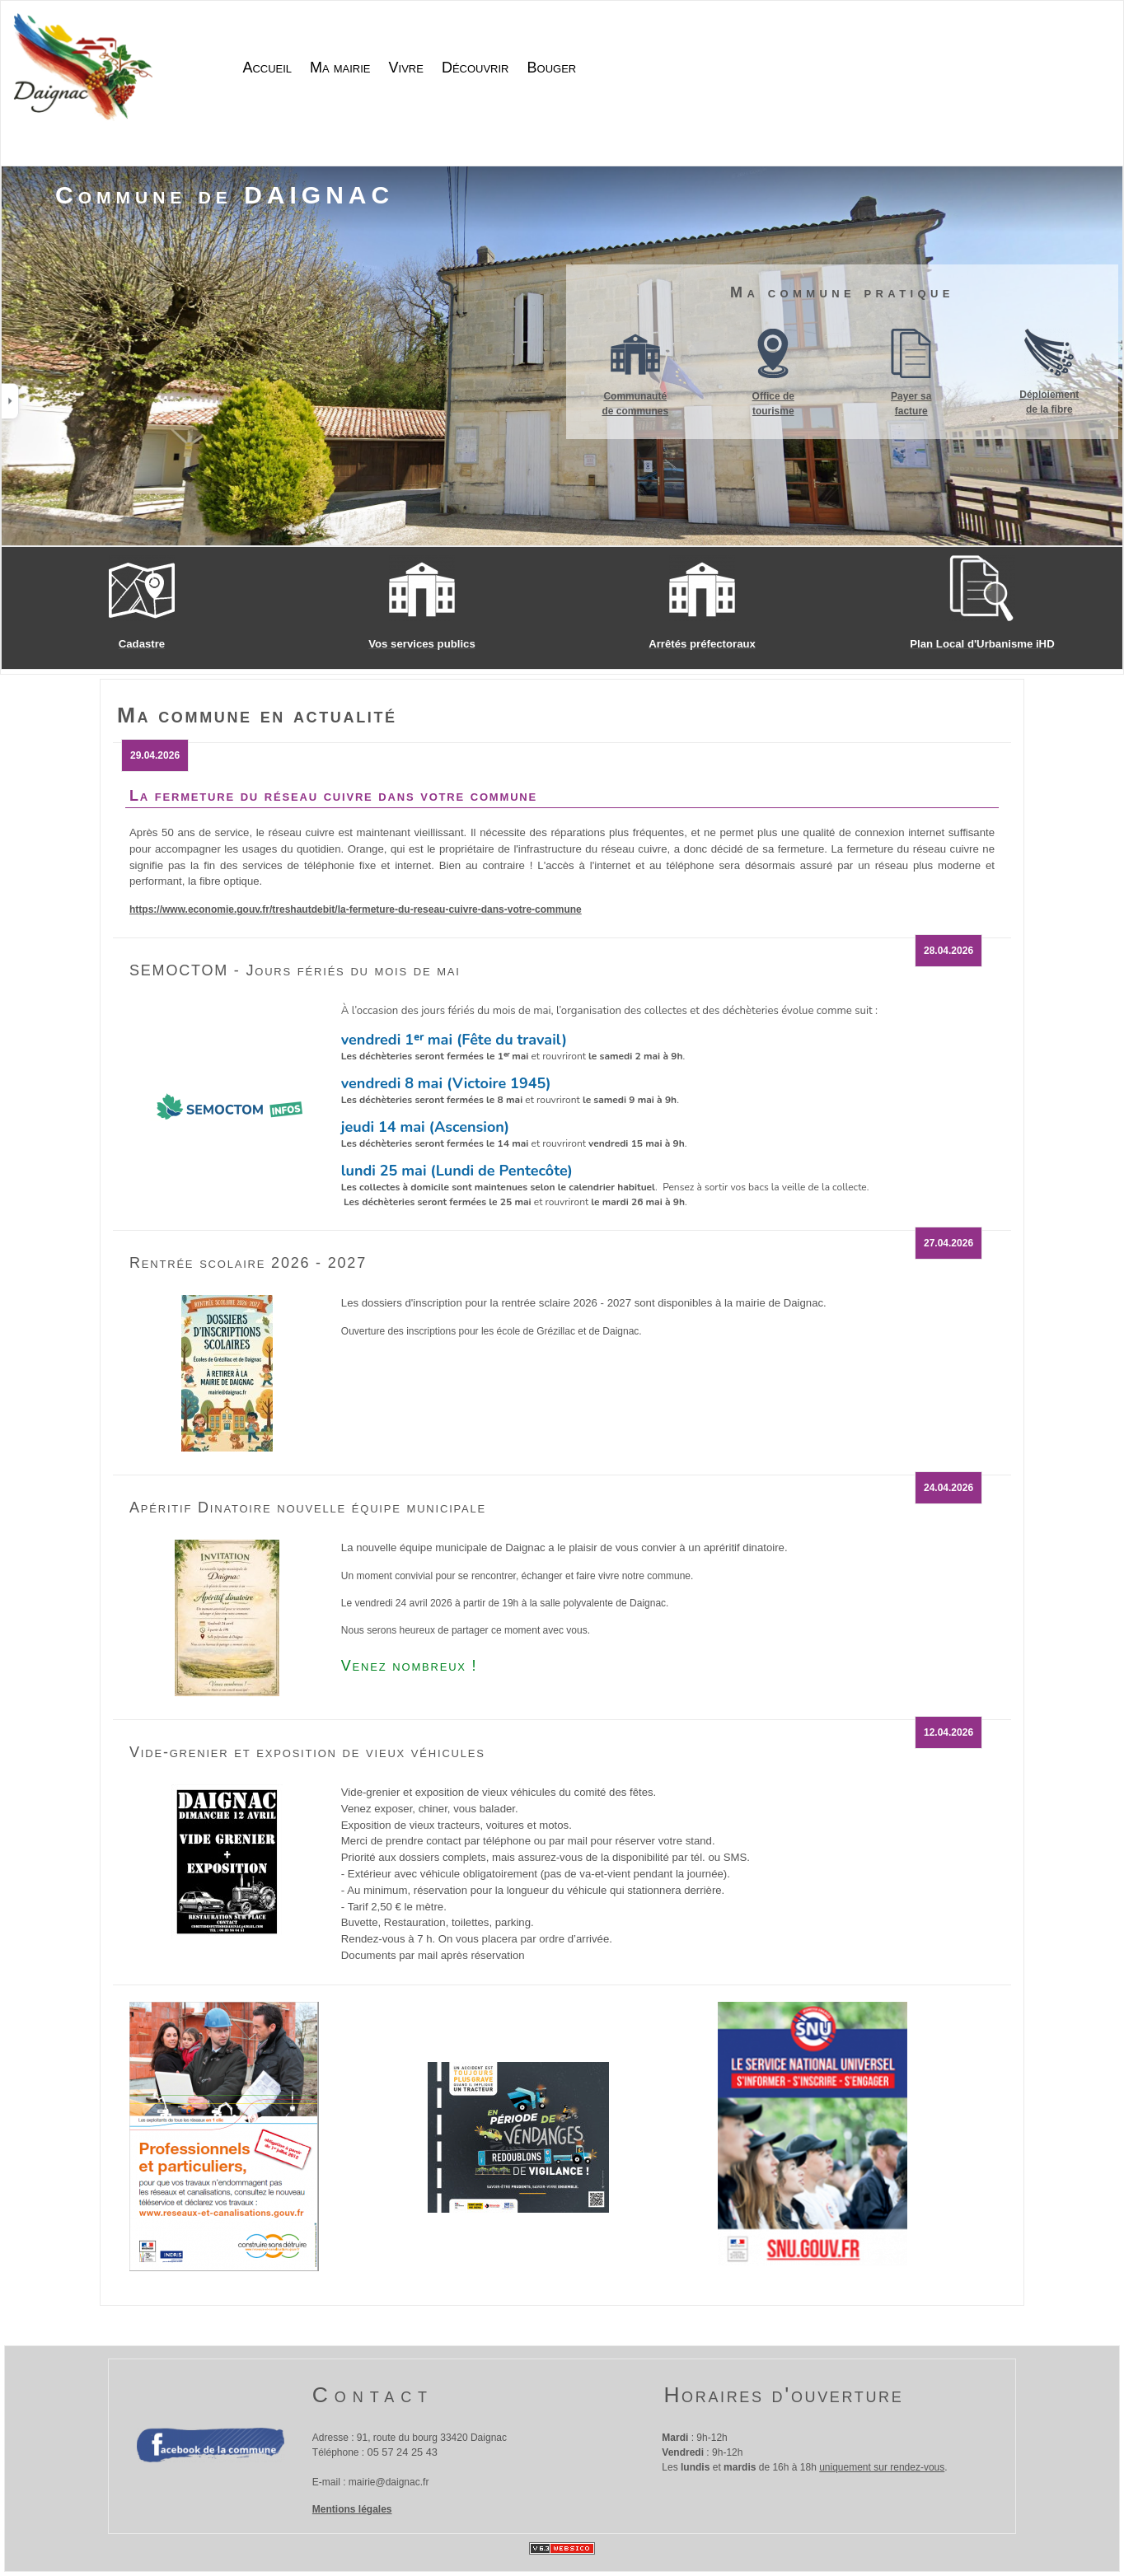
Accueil (267, 67)
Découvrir (475, 67)
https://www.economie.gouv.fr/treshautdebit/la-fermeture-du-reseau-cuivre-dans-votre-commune (355, 909)
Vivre (406, 67)
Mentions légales (352, 2509)
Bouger (552, 67)
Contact (372, 2394)
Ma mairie (340, 67)
